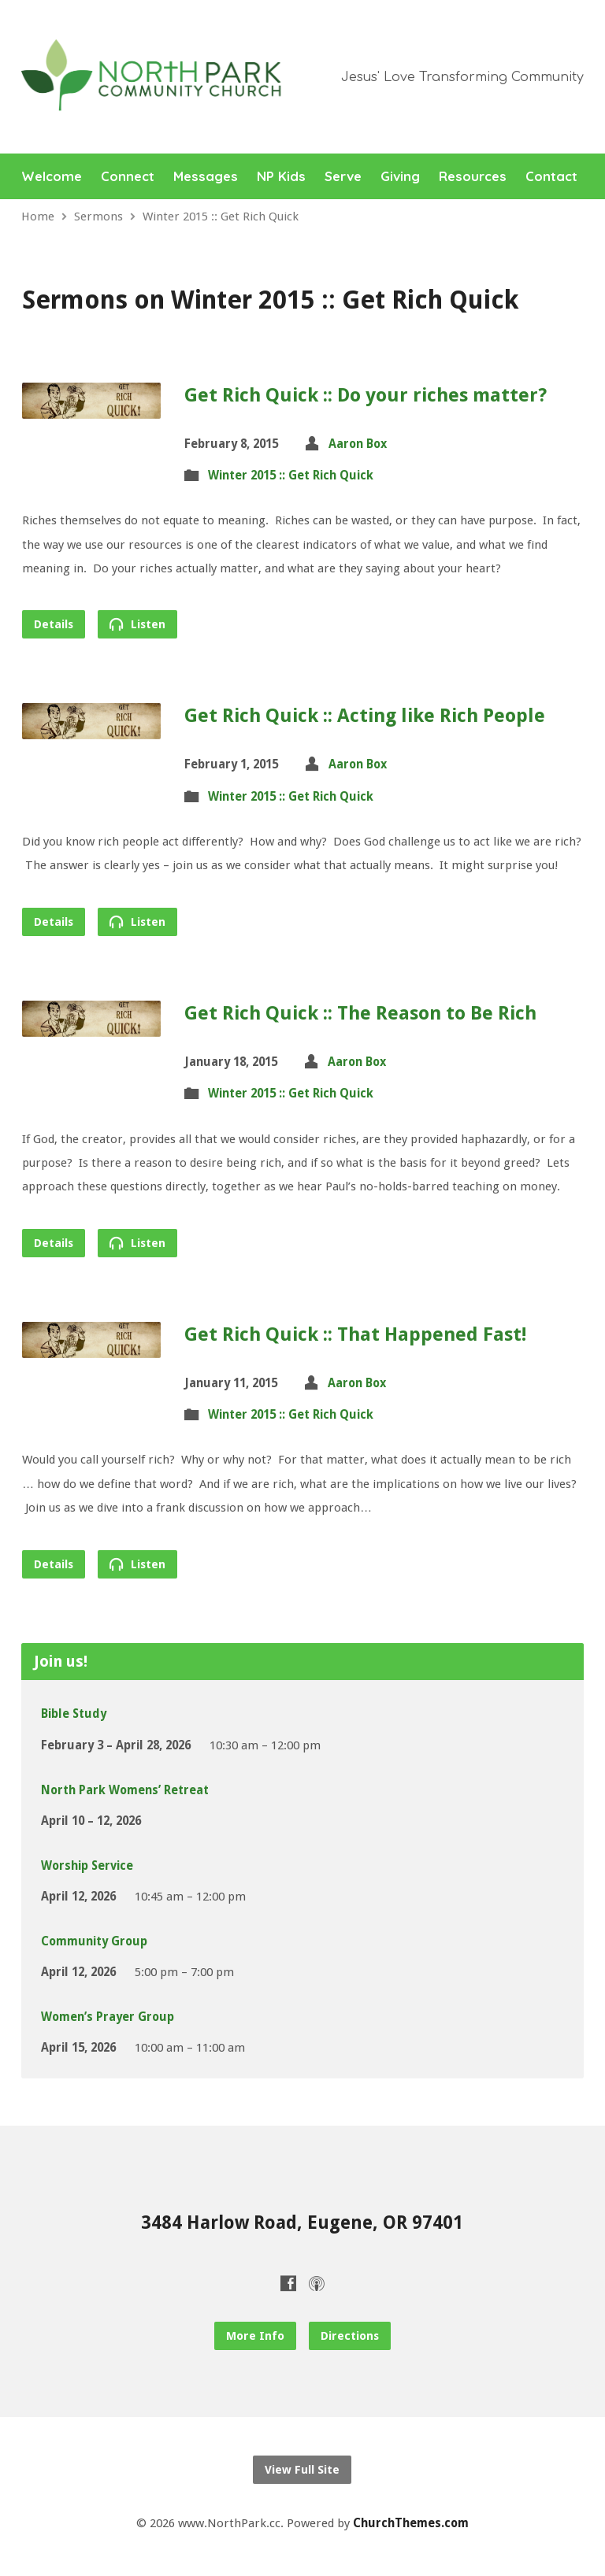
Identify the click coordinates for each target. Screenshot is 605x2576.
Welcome (51, 176)
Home (37, 216)
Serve (343, 176)
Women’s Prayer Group (107, 2017)
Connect (127, 176)
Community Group (94, 1941)
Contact (551, 176)
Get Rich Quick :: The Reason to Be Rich (360, 1013)
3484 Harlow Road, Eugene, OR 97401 (302, 2222)
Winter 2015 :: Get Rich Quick (221, 216)
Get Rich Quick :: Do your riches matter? (365, 395)
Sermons (98, 216)
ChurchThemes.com (411, 2523)
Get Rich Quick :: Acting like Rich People (364, 716)
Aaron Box (357, 444)
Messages (205, 176)
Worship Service (87, 1866)
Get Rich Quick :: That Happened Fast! (355, 1334)
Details (53, 624)
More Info (255, 2336)
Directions (350, 2336)
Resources (473, 176)
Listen (137, 624)
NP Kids (281, 176)
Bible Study (73, 1714)
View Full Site (302, 2469)
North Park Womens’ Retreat (125, 1790)
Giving (400, 176)
